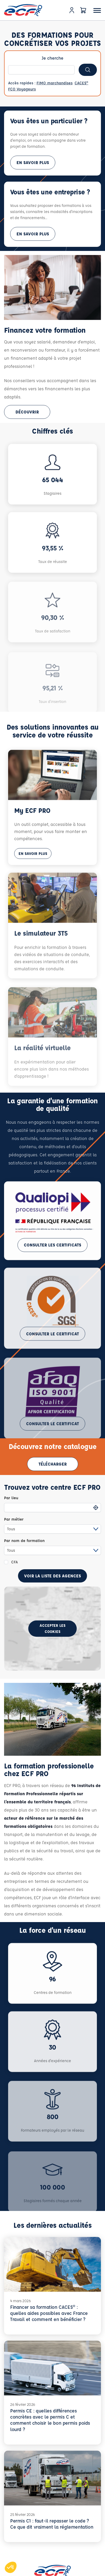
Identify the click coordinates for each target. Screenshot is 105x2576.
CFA (14, 1562)
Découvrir (27, 411)
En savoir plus (32, 162)
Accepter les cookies (52, 1628)
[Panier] (83, 10)
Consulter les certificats (52, 1249)
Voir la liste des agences (52, 1575)
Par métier (14, 1519)
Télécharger (53, 1464)
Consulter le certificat (52, 1340)
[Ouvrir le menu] (97, 10)
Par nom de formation (24, 1540)
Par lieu (11, 1497)
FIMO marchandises (55, 83)
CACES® (81, 83)
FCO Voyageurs (22, 89)
